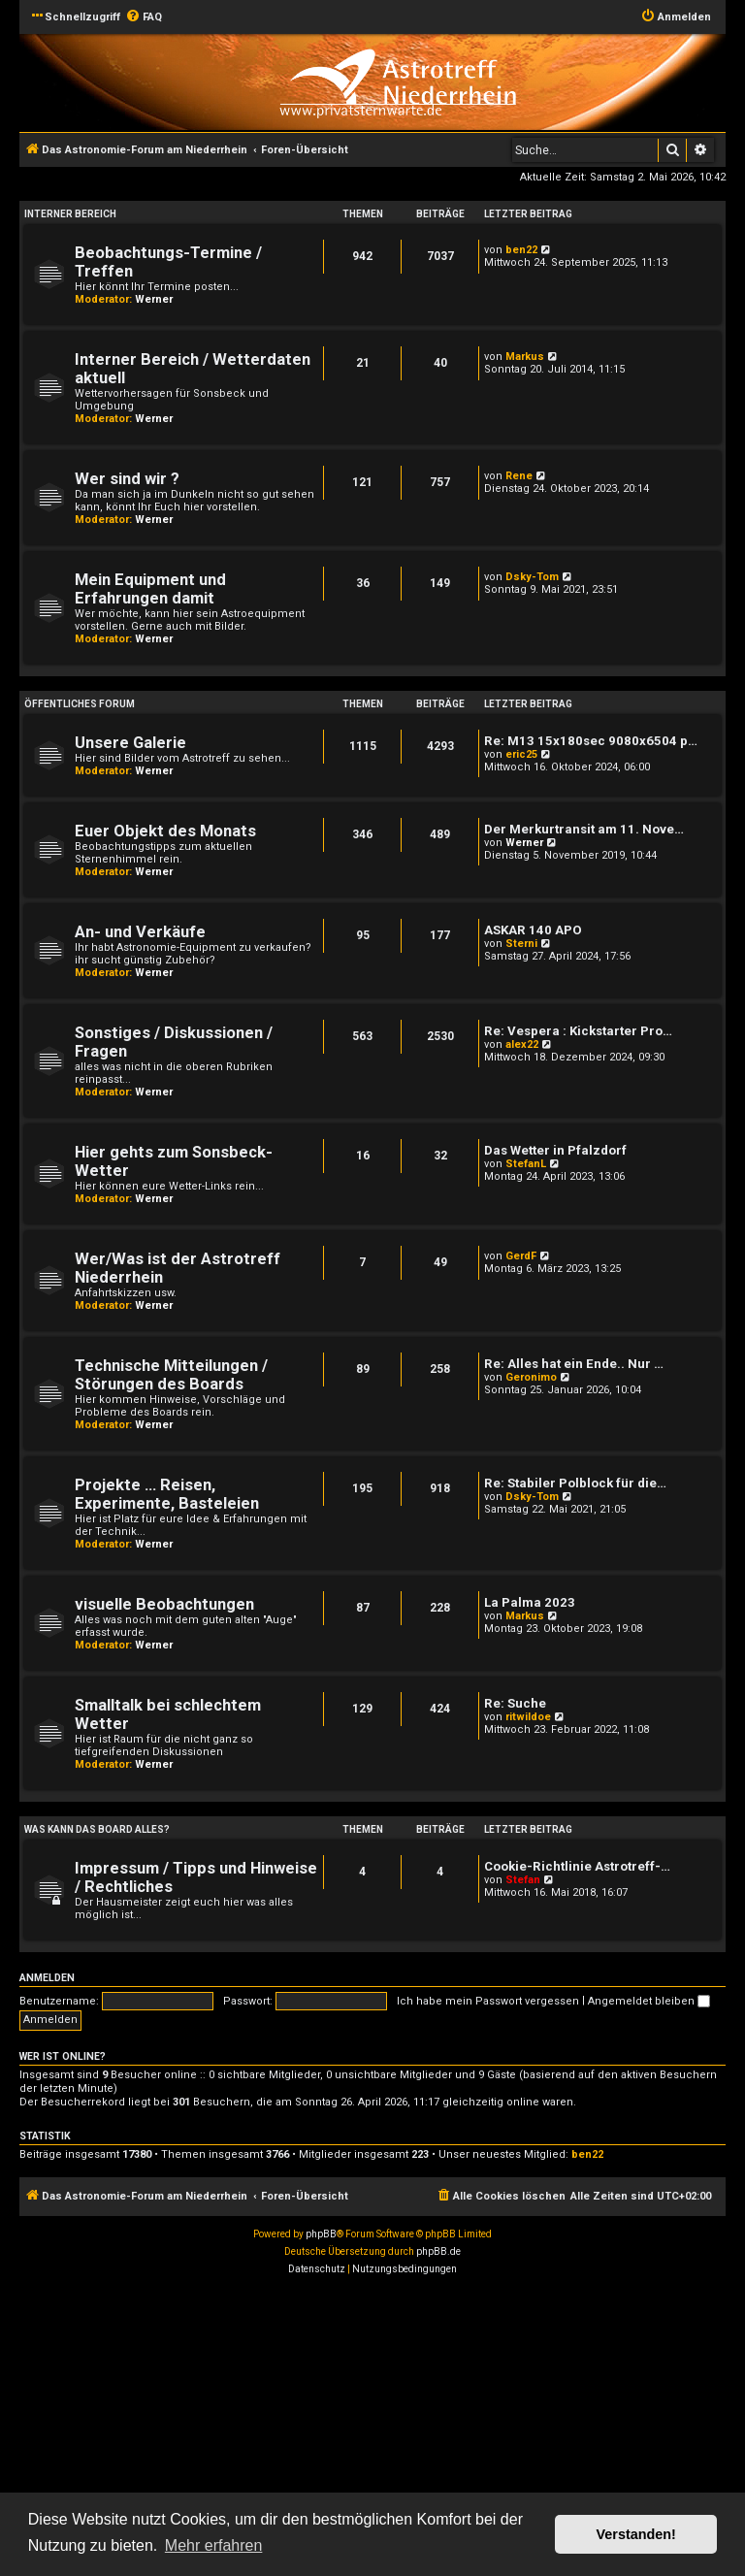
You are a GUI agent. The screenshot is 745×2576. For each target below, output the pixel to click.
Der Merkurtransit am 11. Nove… (584, 829)
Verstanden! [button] (636, 2534)
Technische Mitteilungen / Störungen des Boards (171, 1374)
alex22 (521, 1044)
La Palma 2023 (529, 1602)
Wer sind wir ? (127, 479)
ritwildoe (528, 1717)
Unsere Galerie (130, 743)
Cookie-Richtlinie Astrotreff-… (577, 1866)
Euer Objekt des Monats (165, 831)
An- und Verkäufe (140, 932)
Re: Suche (515, 1703)
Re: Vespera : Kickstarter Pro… (578, 1031)
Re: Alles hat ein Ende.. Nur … (574, 1363)
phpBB (321, 2234)
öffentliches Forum (79, 704)
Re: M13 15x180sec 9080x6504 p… (590, 741)
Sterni (521, 943)
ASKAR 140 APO (533, 930)
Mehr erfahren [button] (214, 2545)
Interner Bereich (70, 214)
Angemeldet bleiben (649, 2001)
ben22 (521, 250)
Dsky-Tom (532, 577)
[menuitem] (143, 17)
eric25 (521, 754)
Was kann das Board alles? (97, 1829)
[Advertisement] (372, 2428)
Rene (519, 476)
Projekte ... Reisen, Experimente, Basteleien (167, 1494)
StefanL (525, 1164)
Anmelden (47, 1978)
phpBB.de (438, 2251)
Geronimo (531, 1377)
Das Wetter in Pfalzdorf (555, 1150)
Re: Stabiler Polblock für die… (575, 1483)
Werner (154, 299)
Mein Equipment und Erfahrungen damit (150, 589)
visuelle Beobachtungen (164, 1604)
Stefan (522, 1880)
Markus (524, 356)
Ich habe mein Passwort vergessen (488, 2001)
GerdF (520, 1256)
